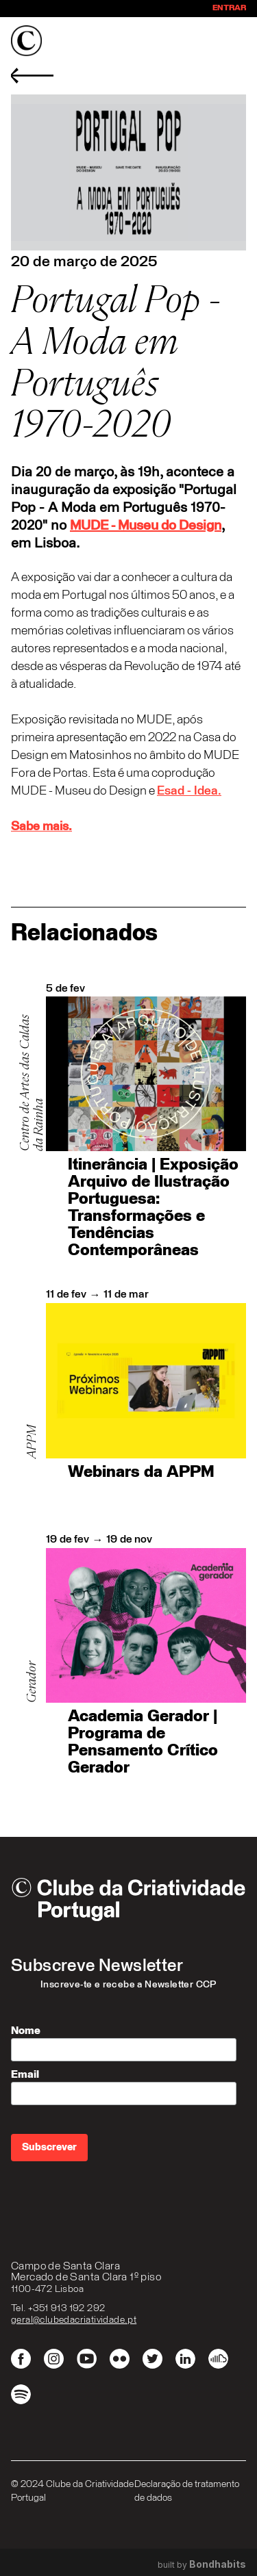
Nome (25, 2030)
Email (25, 2074)
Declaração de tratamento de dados (186, 2491)
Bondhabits (217, 2564)
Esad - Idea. (189, 791)
